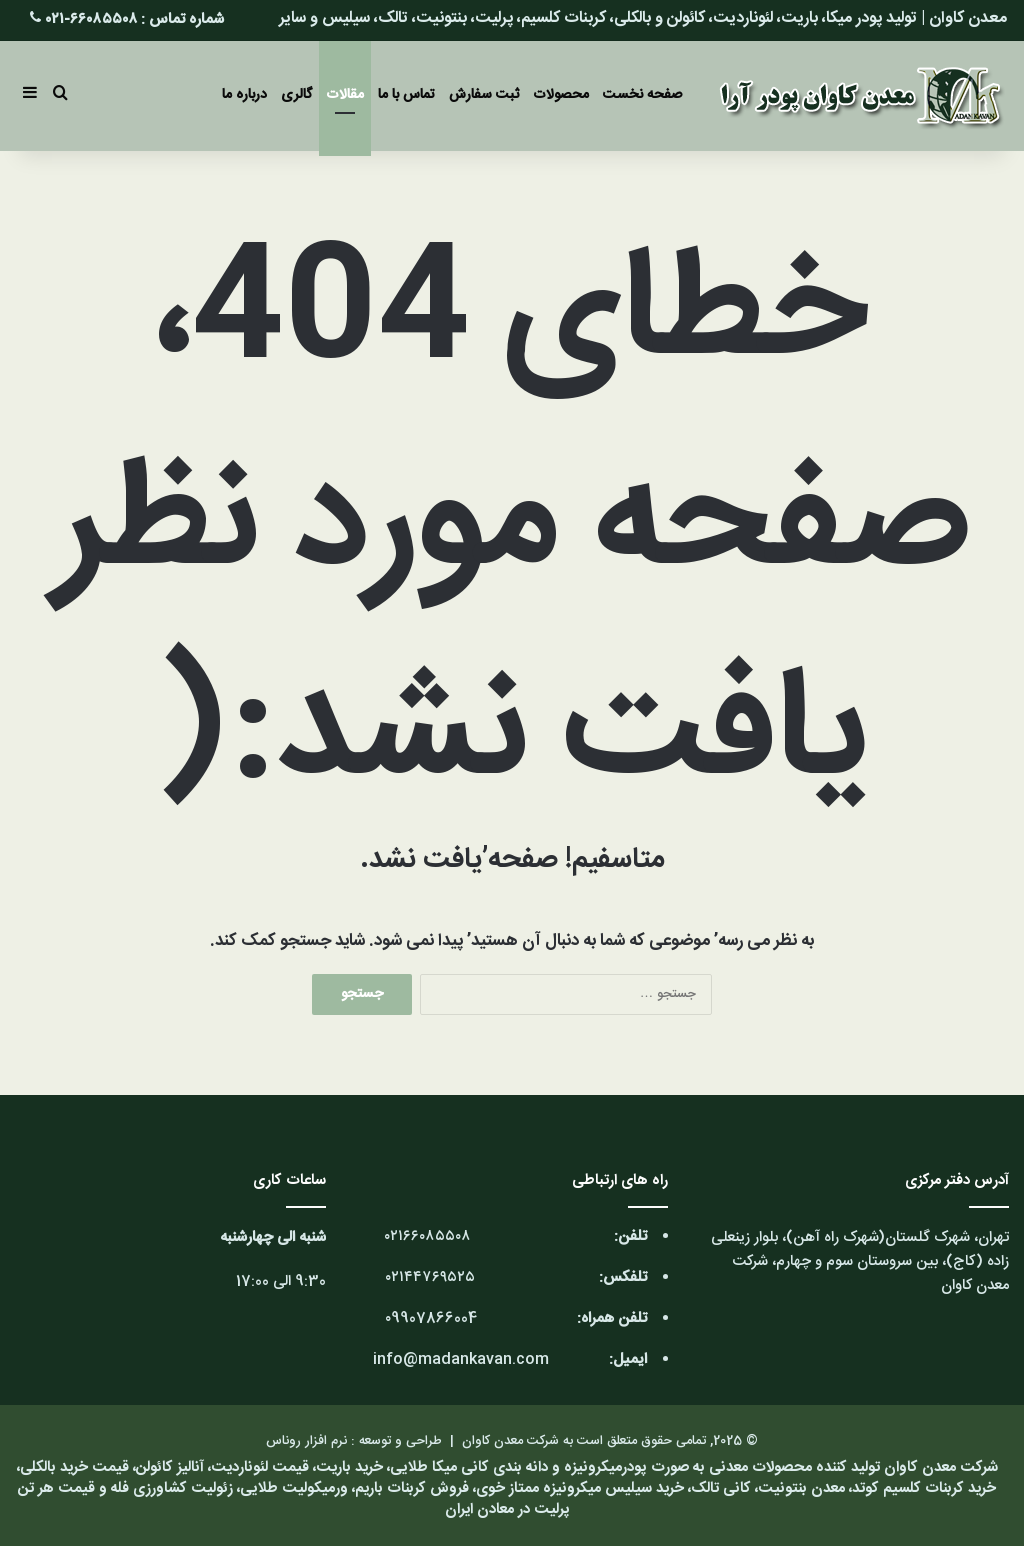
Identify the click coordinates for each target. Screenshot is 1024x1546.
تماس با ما (406, 95)
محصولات (561, 95)
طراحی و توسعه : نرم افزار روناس (354, 1441)
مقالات (345, 95)
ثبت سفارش (484, 95)
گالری (296, 95)
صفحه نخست (642, 95)
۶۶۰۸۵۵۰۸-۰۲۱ (91, 19)
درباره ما (244, 95)
